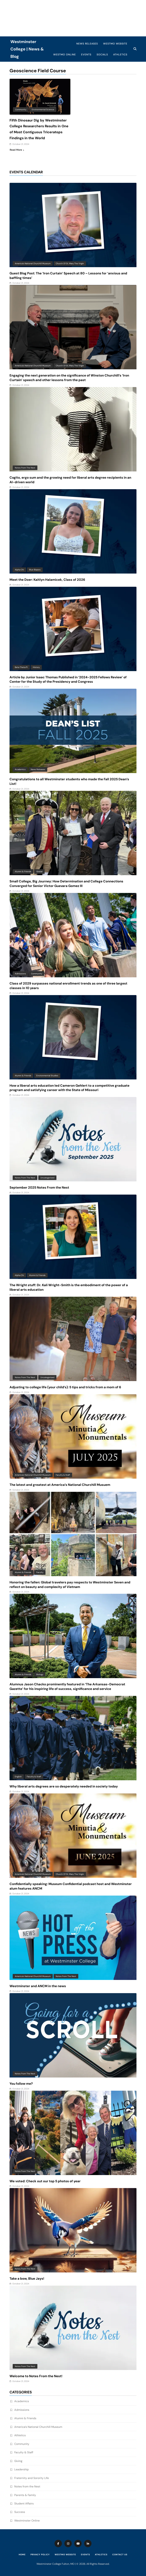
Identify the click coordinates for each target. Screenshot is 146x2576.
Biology (39, 1674)
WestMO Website (115, 43)
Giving (18, 2460)
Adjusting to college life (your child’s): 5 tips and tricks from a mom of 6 (65, 1387)
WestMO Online (64, 54)
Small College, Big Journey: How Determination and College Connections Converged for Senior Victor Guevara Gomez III (66, 883)
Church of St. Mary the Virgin (70, 263)
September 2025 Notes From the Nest (39, 1187)
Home (22, 2554)
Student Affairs (24, 2503)
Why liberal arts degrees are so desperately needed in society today (64, 1786)
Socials (102, 54)
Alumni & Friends (23, 871)
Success (19, 2511)
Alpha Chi (19, 569)
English (18, 1776)
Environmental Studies (47, 1075)
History (36, 666)
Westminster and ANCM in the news (38, 1985)
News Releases (87, 43)
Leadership (21, 2469)
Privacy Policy (40, 2554)
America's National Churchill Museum (33, 263)
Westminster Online (27, 2520)
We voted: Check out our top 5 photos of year (45, 2181)
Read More (17, 149)
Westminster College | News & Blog (27, 49)
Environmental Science (43, 109)
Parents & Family (25, 2494)
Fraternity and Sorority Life (31, 2477)
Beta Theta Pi (21, 666)
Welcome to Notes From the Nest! (36, 2376)
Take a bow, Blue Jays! (27, 2278)
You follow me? (21, 2083)
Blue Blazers (35, 569)
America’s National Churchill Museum (38, 2426)
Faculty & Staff (63, 1474)
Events (86, 54)
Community (20, 109)
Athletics (120, 54)
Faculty (39, 1572)
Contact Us (119, 2554)
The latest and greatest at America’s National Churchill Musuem (60, 1484)
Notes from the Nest (25, 467)
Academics (20, 768)
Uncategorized (47, 1177)
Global (39, 871)
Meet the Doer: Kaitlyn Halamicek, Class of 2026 (47, 579)
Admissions (20, 973)
